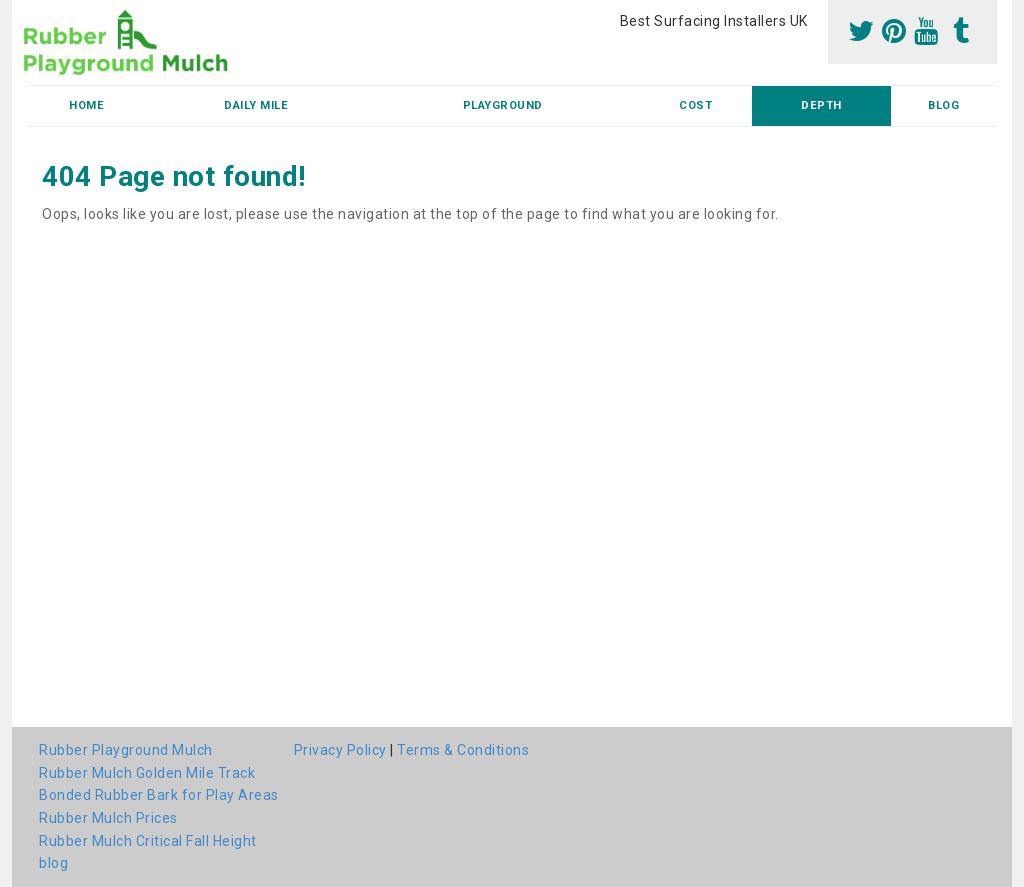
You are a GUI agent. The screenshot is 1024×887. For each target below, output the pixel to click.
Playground (503, 105)
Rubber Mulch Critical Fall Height (148, 841)
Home (86, 105)
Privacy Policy (340, 750)
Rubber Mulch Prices (108, 818)
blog (943, 105)
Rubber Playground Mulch (126, 750)
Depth (821, 105)
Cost (695, 105)
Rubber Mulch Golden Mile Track (147, 773)
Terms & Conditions (463, 750)
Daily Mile (256, 105)
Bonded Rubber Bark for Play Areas (159, 795)
